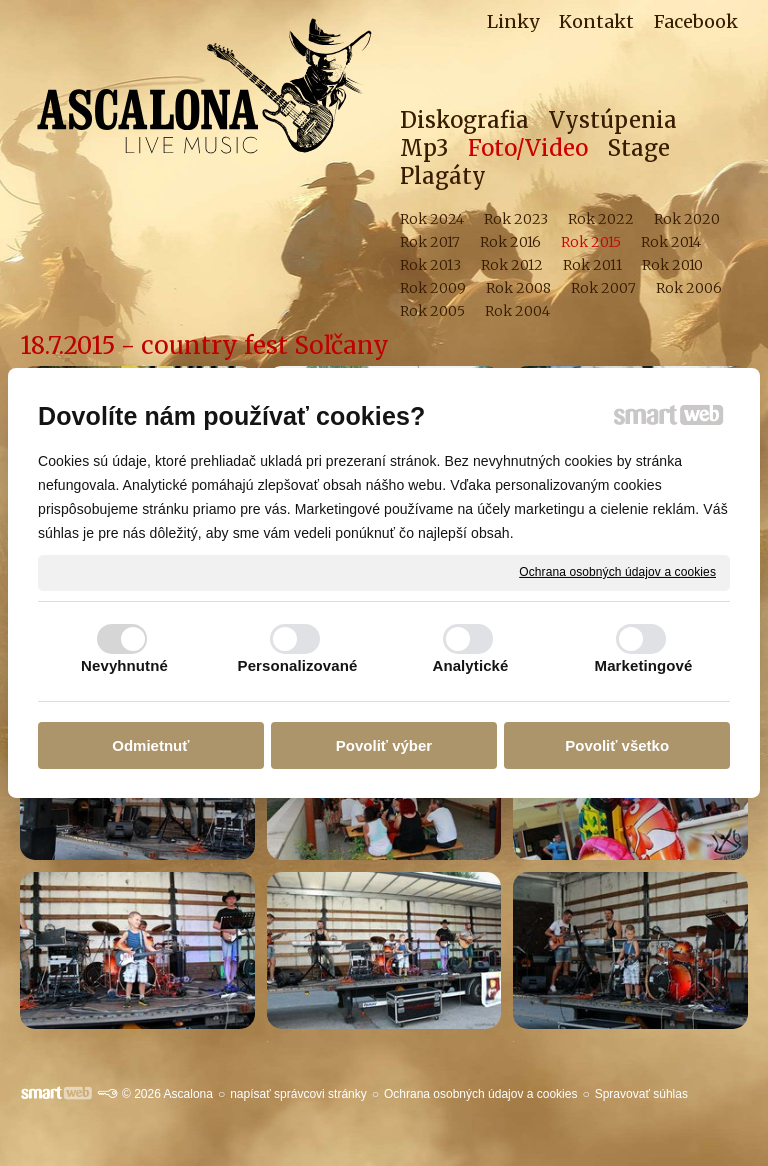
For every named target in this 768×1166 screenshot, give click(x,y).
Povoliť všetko (617, 745)
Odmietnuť (150, 745)
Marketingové (644, 665)
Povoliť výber (384, 745)
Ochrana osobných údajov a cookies (617, 572)
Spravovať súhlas (641, 1094)
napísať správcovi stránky (298, 1094)
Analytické (470, 665)
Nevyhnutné (124, 665)
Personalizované (298, 665)
